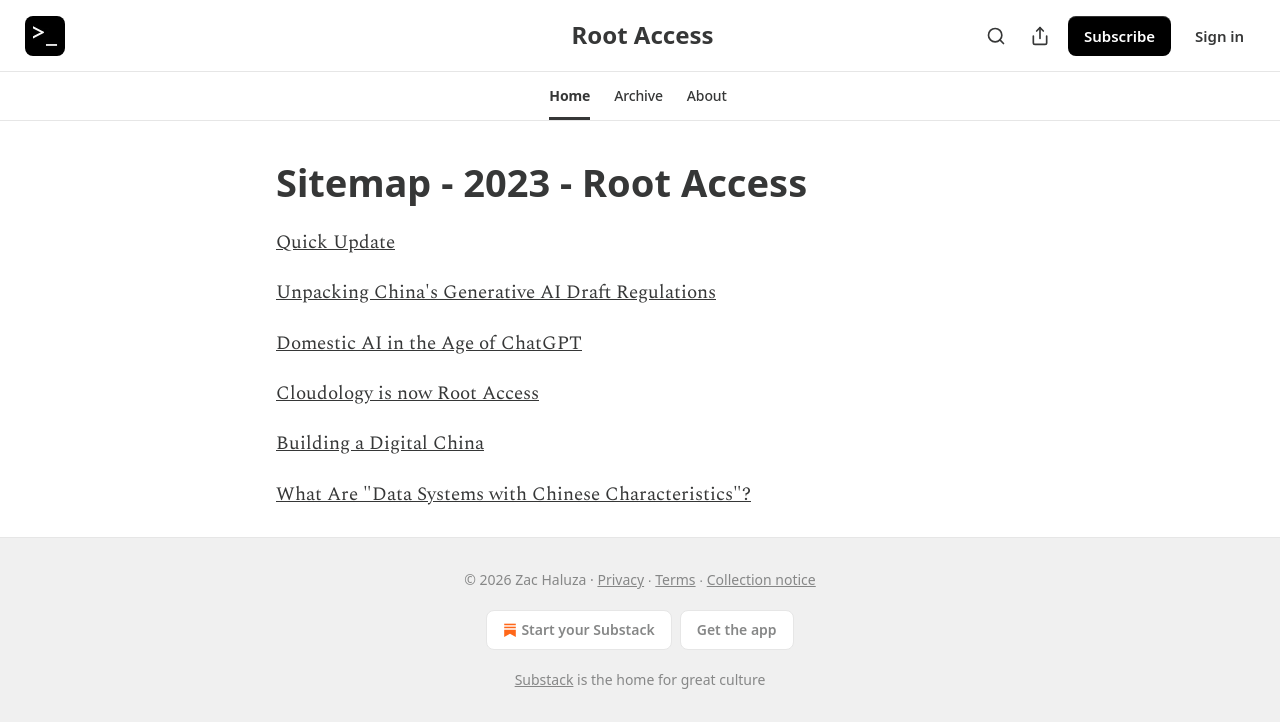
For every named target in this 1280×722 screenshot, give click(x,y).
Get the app (737, 629)
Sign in (1219, 36)
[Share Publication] (1040, 36)
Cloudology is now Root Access (407, 393)
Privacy (620, 579)
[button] (569, 96)
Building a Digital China (380, 443)
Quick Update (335, 242)
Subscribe (1119, 36)
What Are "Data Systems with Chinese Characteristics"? (513, 494)
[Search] (996, 36)
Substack (544, 679)
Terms (675, 579)
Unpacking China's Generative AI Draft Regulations (496, 292)
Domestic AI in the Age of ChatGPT (429, 343)
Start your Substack (576, 630)
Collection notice (761, 579)
